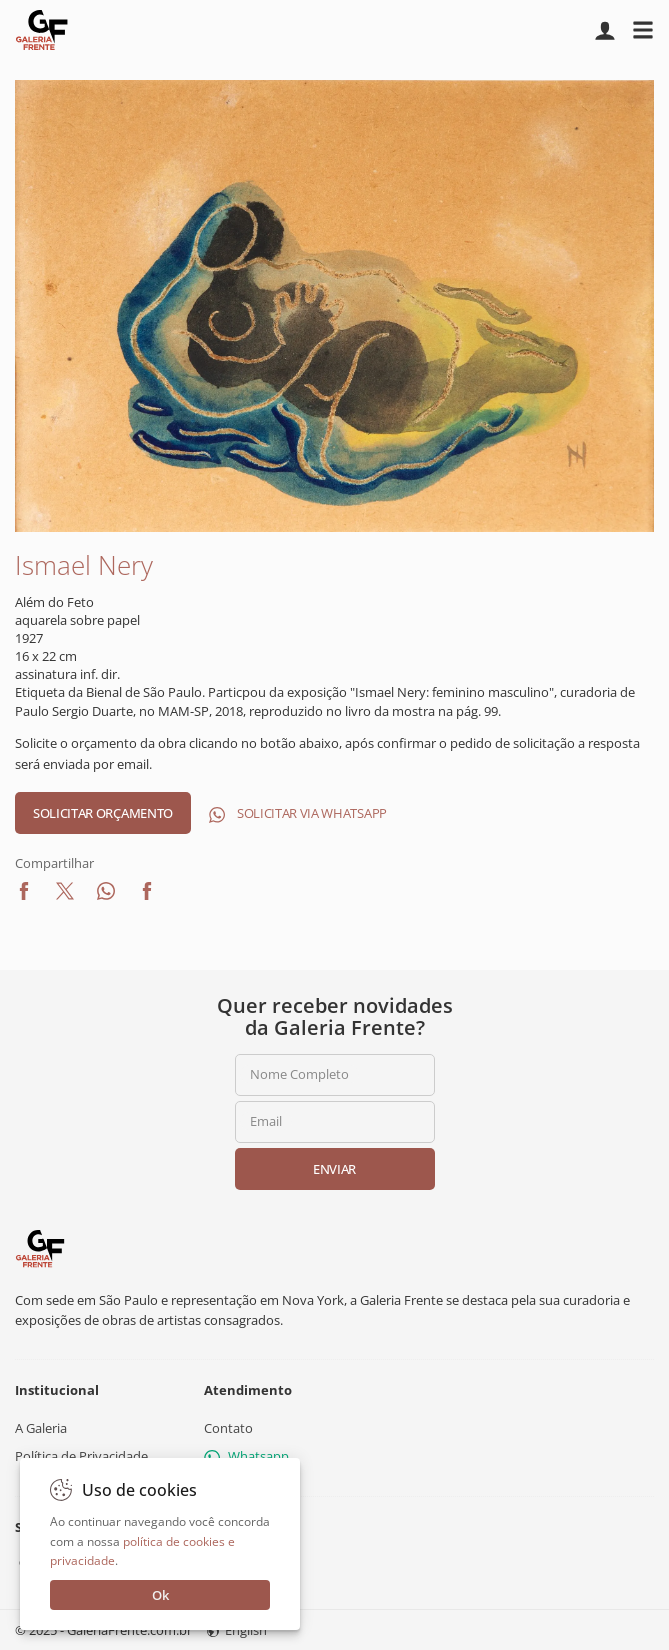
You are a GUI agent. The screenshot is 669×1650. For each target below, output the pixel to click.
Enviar (334, 1169)
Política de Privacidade (81, 1456)
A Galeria (41, 1428)
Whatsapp (246, 1456)
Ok (160, 1595)
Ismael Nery (84, 565)
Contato (228, 1428)
